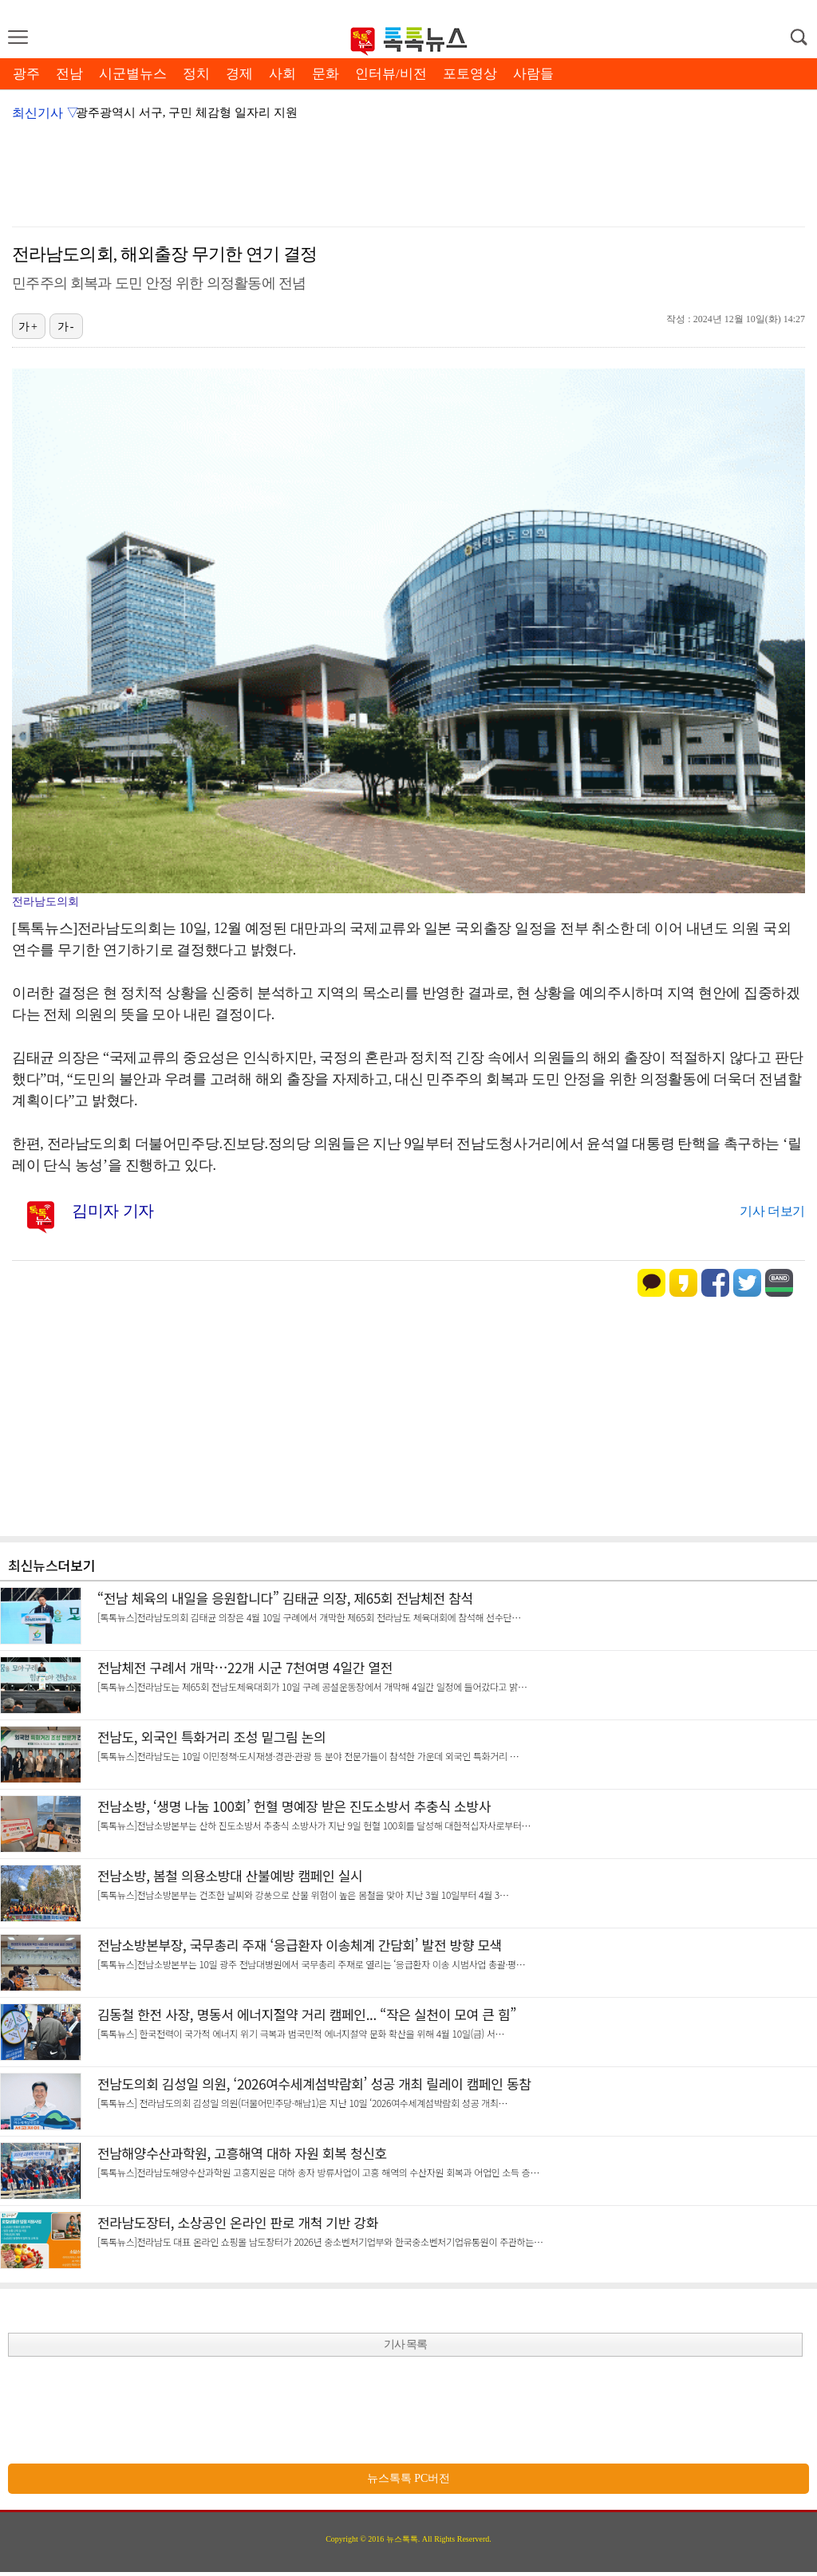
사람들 (533, 73)
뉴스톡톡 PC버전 (409, 2478)
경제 (239, 73)
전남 (69, 73)
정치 (196, 73)
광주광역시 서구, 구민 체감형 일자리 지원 (187, 112)
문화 (325, 73)
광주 (26, 73)
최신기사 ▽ (45, 113)
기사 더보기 (772, 1211)
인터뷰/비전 (391, 73)
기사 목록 (406, 2344)
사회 (282, 73)
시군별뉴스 (133, 73)
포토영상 (470, 73)
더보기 (77, 1565)
